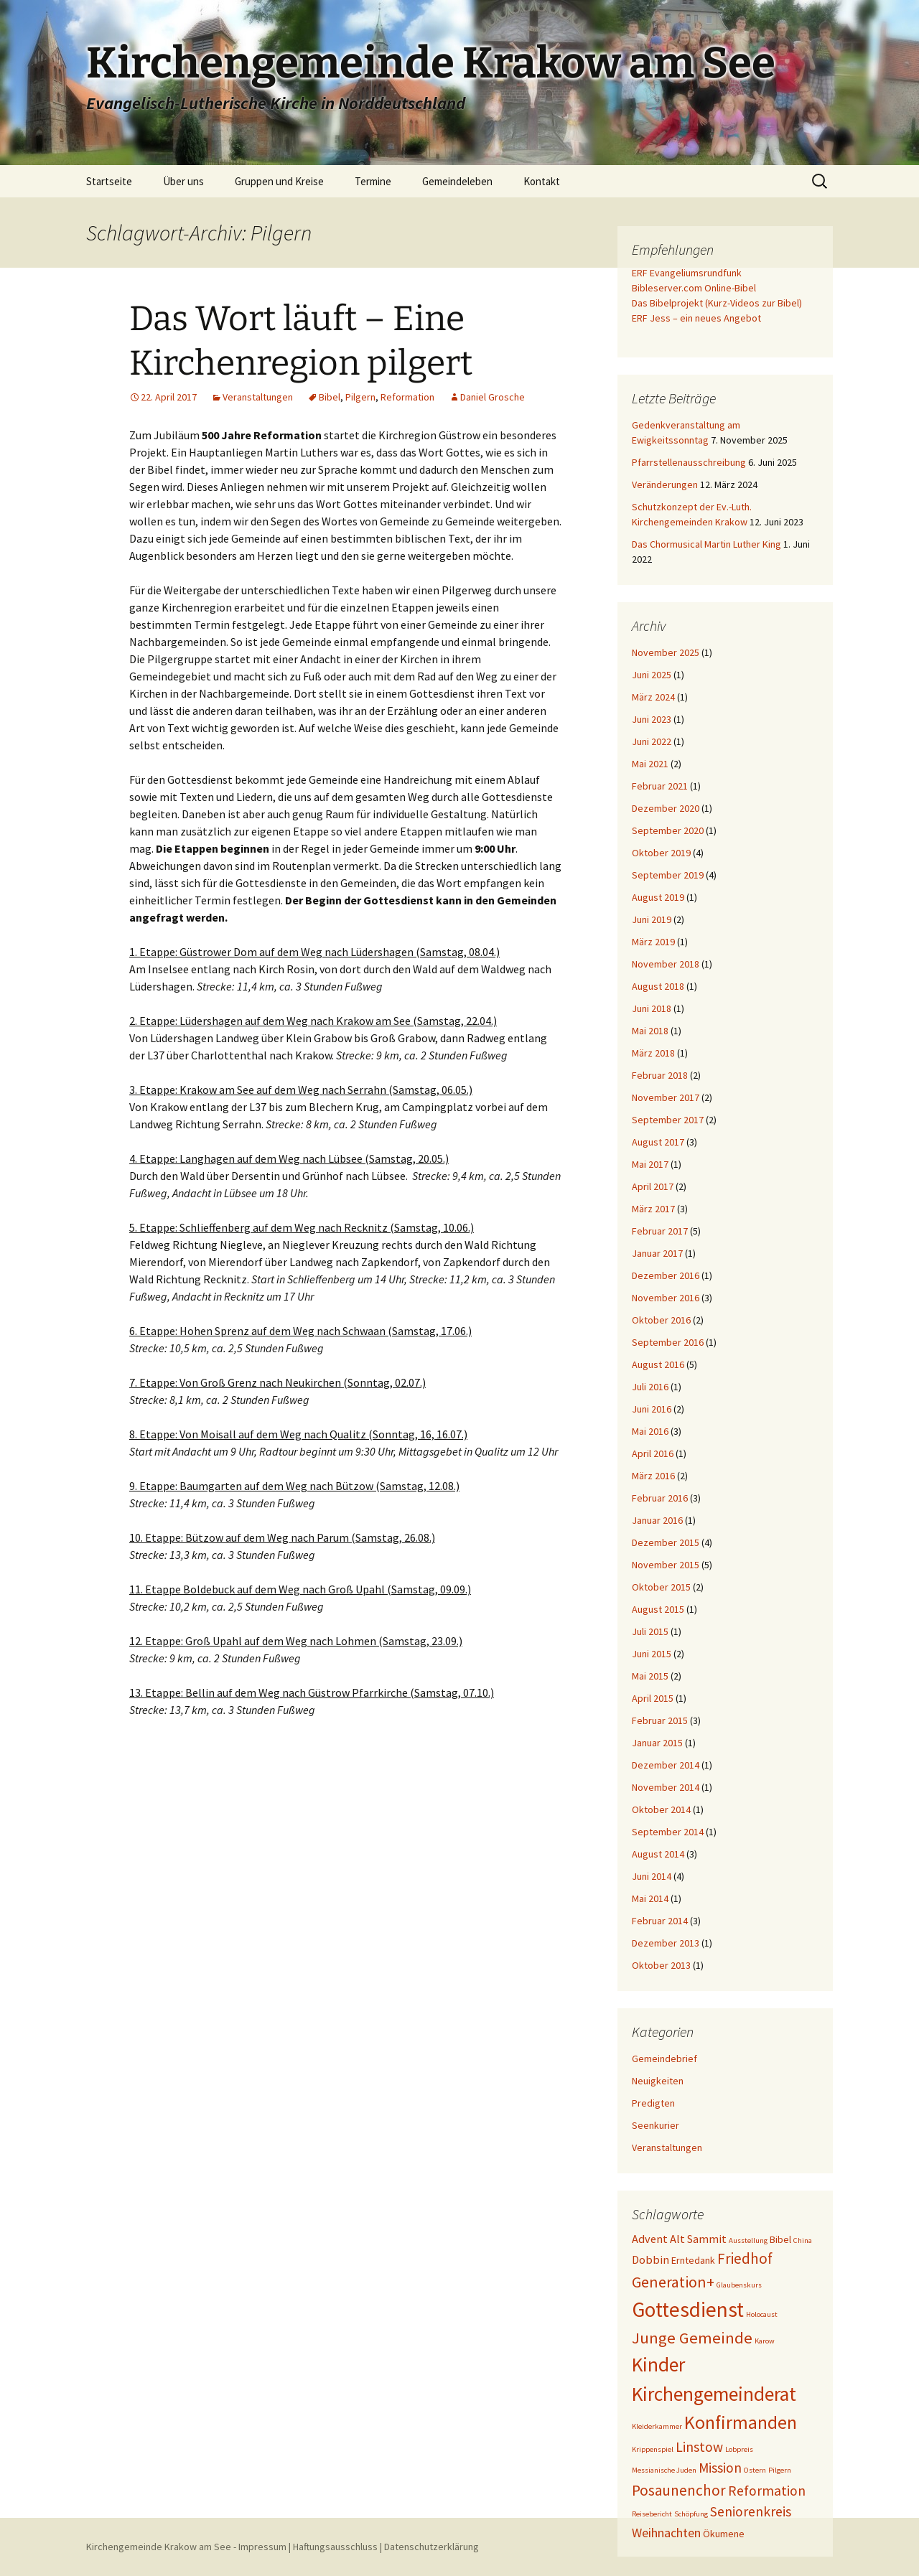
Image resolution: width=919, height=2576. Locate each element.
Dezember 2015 (665, 1542)
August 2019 (658, 897)
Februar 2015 (660, 1720)
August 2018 (658, 986)
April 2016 (652, 1453)
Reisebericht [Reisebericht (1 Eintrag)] (652, 2514)
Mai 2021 (650, 763)
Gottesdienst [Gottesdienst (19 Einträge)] (688, 2309)
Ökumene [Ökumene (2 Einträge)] (724, 2533)
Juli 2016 (650, 1386)
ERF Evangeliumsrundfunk (687, 272)
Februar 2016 (660, 1497)
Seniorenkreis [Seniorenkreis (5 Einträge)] (750, 2511)
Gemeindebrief (664, 2058)
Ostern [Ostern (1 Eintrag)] (755, 2470)
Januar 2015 (657, 1742)
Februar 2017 (660, 1230)
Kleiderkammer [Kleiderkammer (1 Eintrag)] (657, 2426)
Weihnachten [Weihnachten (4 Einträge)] (666, 2532)
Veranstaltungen (258, 396)
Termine (373, 181)
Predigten (653, 2103)
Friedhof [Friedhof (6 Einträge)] (745, 2258)
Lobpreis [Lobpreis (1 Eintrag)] (739, 2449)
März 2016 (653, 1475)
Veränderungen (665, 484)
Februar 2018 (660, 1075)
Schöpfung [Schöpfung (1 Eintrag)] (691, 2514)
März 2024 (653, 696)
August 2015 (658, 1609)
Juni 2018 (651, 1008)
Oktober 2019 (661, 852)
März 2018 (653, 1052)
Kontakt (541, 181)
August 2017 (658, 1141)
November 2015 (665, 1564)
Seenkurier (655, 2125)
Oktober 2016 (661, 1319)
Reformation (407, 396)
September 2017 (668, 1119)
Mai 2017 (650, 1164)
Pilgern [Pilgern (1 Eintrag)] (779, 2470)
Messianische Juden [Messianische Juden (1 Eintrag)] (664, 2470)
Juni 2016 (651, 1408)
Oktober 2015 (661, 1586)
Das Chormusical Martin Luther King (706, 544)
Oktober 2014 (661, 1809)
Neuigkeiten (658, 2080)
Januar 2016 (657, 1520)
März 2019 (653, 941)
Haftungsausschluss (335, 2546)
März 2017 (653, 1208)
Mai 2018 (650, 1030)
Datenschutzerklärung (431, 2546)
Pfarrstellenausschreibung (689, 462)
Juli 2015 (650, 1631)
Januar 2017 (657, 1253)
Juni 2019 (651, 919)
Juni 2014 (651, 1876)
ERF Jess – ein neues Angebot (696, 318)
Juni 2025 (651, 674)
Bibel (329, 396)
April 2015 (652, 1698)
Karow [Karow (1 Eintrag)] (765, 2341)
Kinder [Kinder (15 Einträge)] (658, 2364)
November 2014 (665, 1787)
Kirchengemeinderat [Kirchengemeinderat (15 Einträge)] (714, 2393)
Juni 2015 (651, 1653)
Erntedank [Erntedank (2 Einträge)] (693, 2260)
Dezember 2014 (665, 1764)
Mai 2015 (650, 1675)
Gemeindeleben (457, 181)
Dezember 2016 (665, 1275)
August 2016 (658, 1364)
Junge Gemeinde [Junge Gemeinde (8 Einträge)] (692, 2338)
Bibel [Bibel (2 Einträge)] (780, 2239)
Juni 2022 (651, 741)
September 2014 (668, 1831)
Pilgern (360, 396)
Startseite (109, 181)
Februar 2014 (660, 1920)
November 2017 (665, 1097)
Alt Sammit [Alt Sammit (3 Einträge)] (698, 2238)
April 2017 (652, 1186)
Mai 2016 (650, 1431)
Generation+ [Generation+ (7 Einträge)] (673, 2282)
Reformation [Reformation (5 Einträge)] (767, 2490)
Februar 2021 (660, 785)
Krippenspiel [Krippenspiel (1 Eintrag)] (652, 2449)
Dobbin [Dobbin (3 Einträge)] (650, 2259)
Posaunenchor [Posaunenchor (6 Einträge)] (679, 2490)
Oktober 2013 (661, 1965)
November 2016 (665, 1297)
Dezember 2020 (665, 808)
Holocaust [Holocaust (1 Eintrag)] (762, 2314)
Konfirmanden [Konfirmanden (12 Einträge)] (740, 2422)
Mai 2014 (650, 1898)
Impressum (262, 2546)
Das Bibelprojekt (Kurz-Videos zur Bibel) (717, 302)
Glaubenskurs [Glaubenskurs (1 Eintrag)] (739, 2285)
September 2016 (668, 1342)
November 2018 (665, 963)
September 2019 (668, 874)
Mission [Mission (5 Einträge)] (720, 2467)
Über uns (183, 181)
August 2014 (658, 1853)
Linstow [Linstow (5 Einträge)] (699, 2446)
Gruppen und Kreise (279, 181)
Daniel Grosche (492, 396)
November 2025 (665, 652)
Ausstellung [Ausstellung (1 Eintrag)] (748, 2240)
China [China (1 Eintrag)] (802, 2240)
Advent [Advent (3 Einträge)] (650, 2238)
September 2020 (668, 830)
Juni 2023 (651, 719)
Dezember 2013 (665, 1942)
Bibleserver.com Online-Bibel (694, 287)
